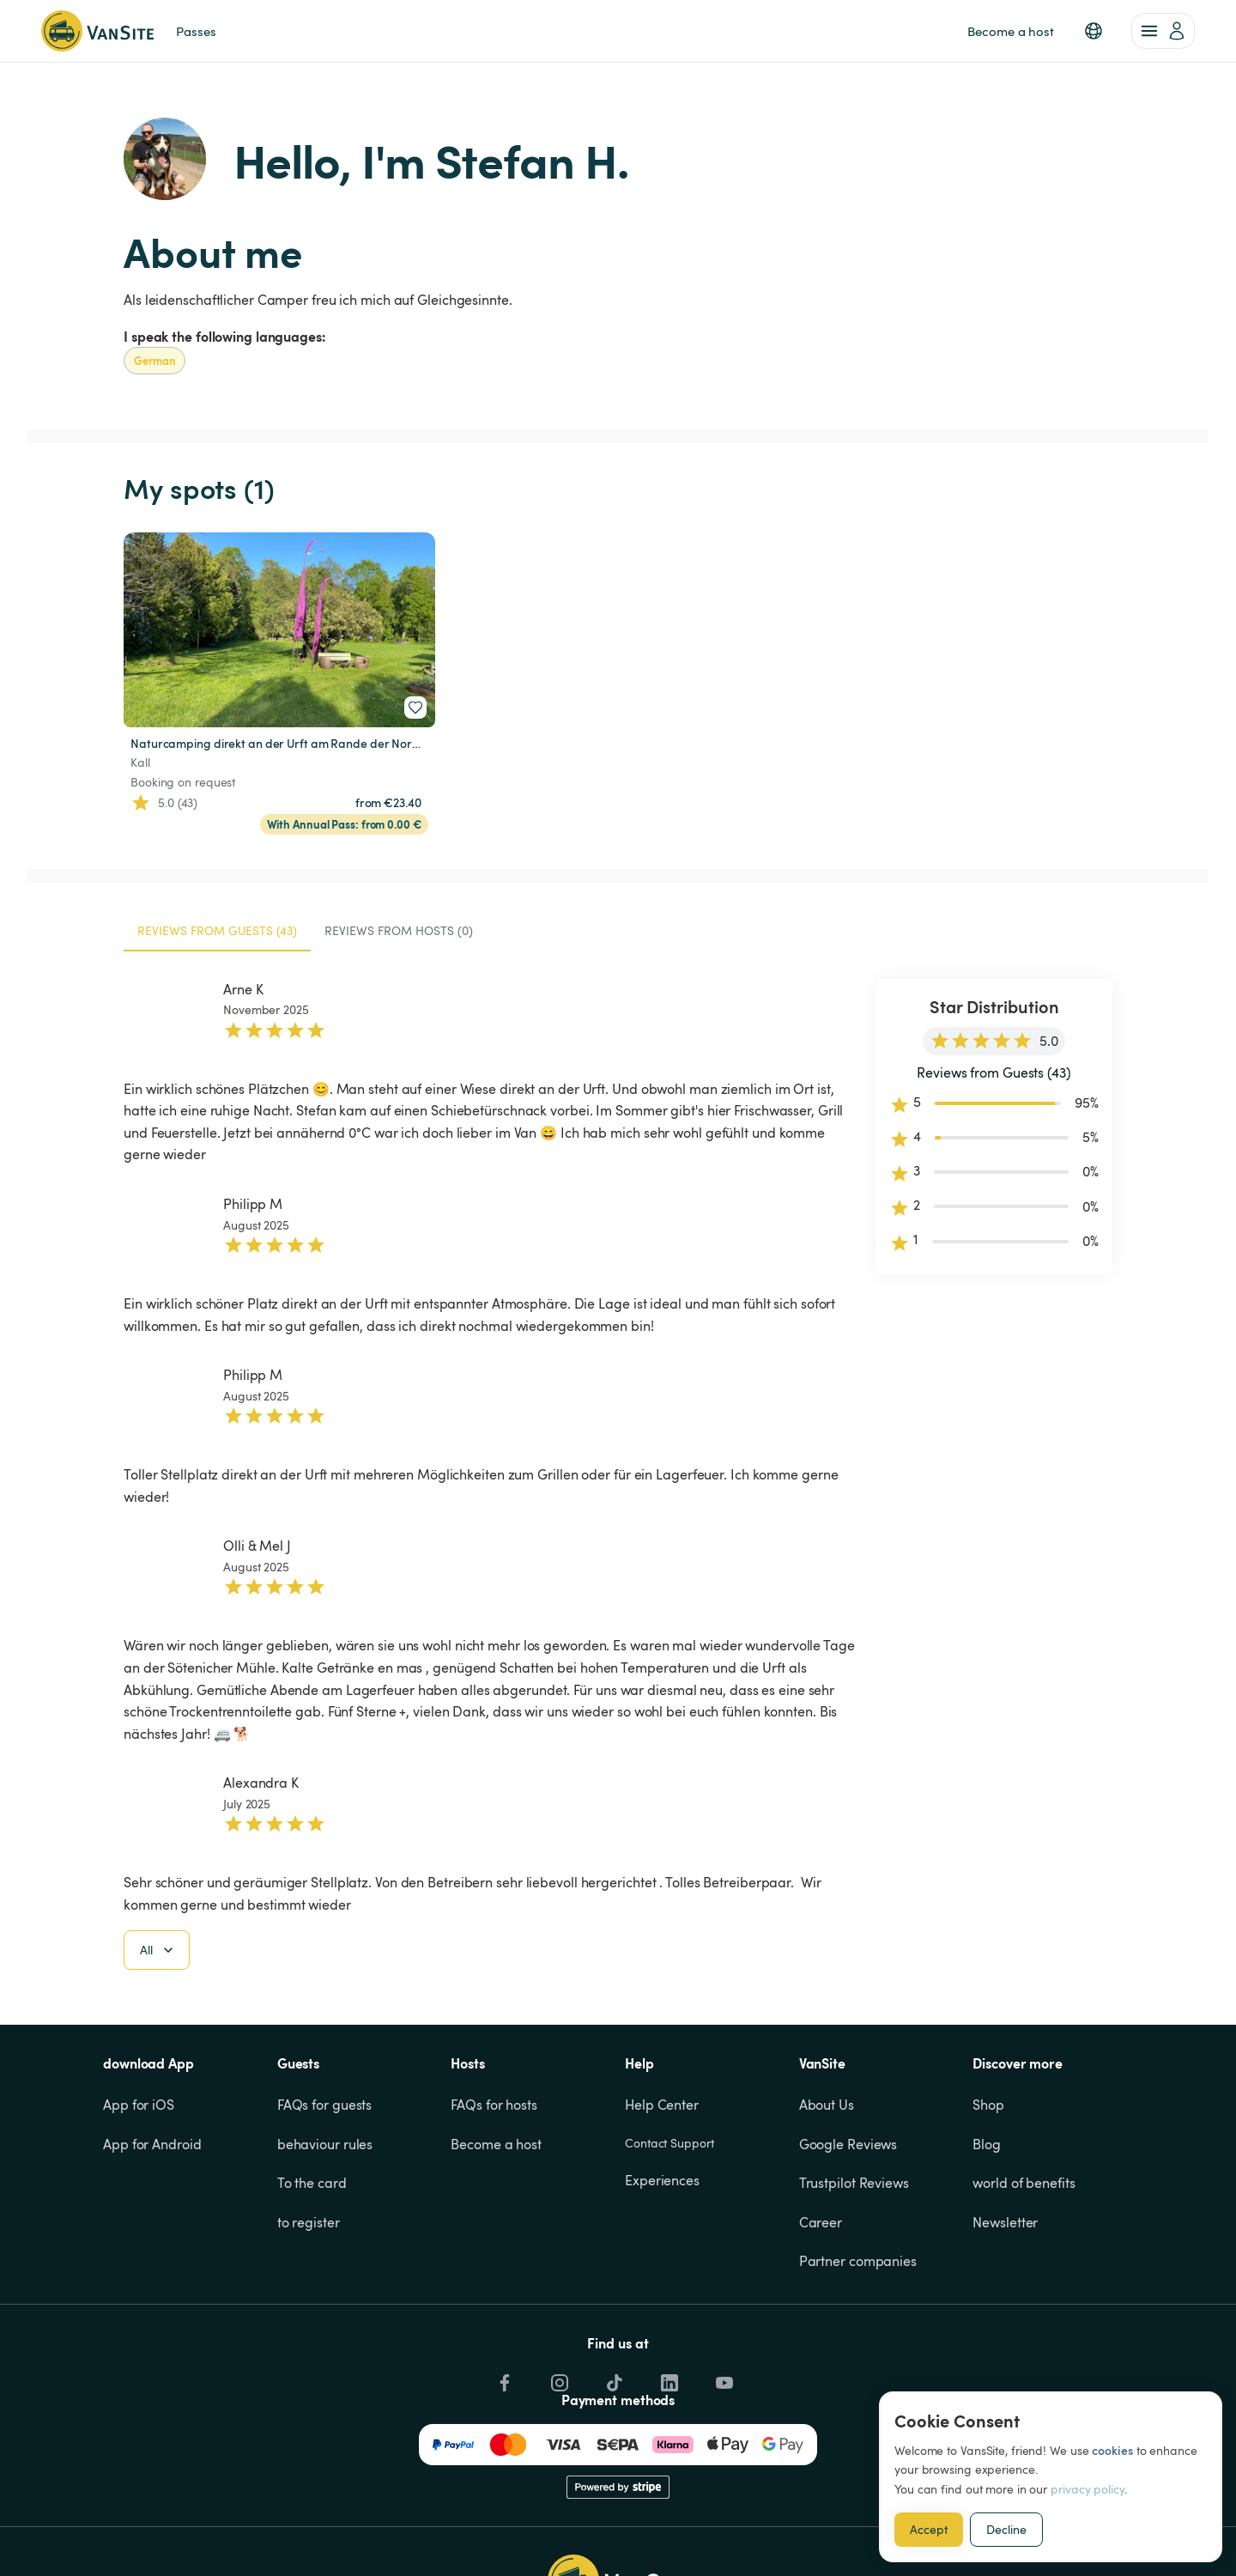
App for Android (152, 2144)
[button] (1093, 31)
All (158, 1950)
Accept (929, 2529)
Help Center (662, 2104)
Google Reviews (848, 2144)
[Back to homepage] (97, 31)
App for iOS (138, 2104)
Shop (988, 2104)
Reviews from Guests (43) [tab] (217, 930)
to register (308, 2222)
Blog (986, 2144)
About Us (826, 2104)
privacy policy (1087, 2489)
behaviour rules (325, 2144)
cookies (1112, 2450)
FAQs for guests (325, 2104)
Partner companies (858, 2260)
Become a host (496, 2144)
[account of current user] (1163, 31)
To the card (312, 2182)
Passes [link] (195, 30)
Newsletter (1005, 2222)
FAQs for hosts (494, 2104)
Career (820, 2222)
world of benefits (1023, 2182)
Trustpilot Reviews (854, 2182)
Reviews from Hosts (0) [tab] (398, 930)
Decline (1006, 2529)
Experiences (662, 2180)
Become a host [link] (1010, 30)
